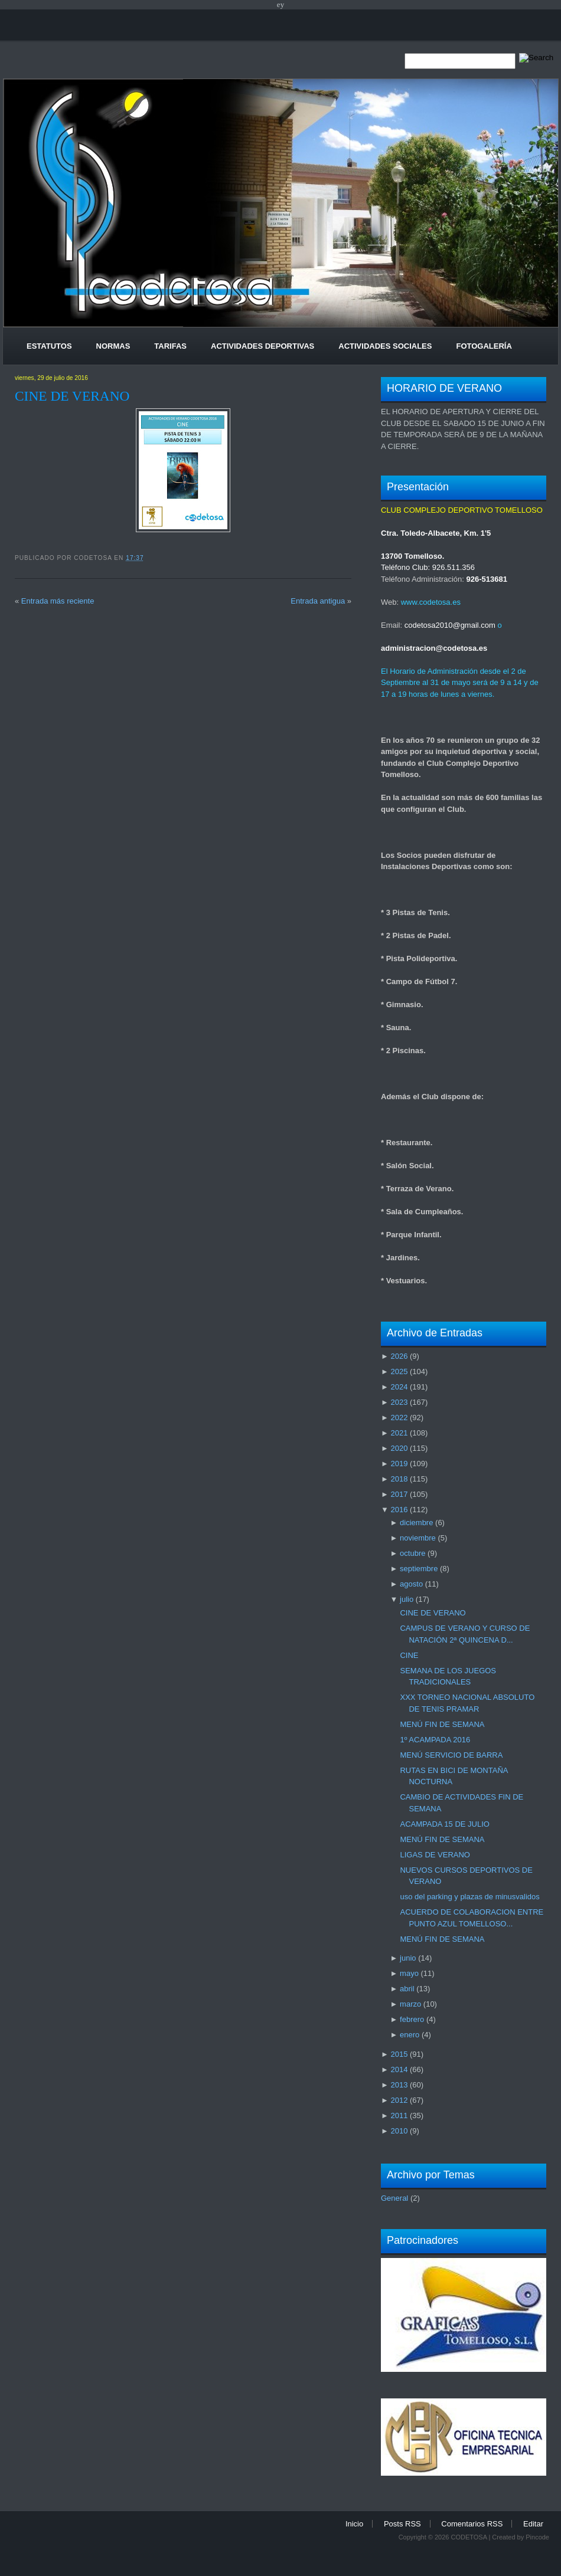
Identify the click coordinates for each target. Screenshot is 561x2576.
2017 (398, 1494)
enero (409, 2034)
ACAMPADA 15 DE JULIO (444, 1824)
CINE (409, 1655)
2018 (398, 1478)
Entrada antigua (318, 601)
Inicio (354, 2523)
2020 (398, 1448)
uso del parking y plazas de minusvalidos (469, 1896)
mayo (409, 1973)
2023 (398, 1402)
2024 (398, 1386)
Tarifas (170, 346)
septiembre (419, 1568)
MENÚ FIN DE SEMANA (442, 1724)
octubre (412, 1553)
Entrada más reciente (57, 601)
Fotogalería (483, 346)
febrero (412, 2019)
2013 (398, 2084)
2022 (398, 1417)
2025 (398, 1371)
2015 (398, 2054)
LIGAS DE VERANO (434, 1854)
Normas (113, 346)
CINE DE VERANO (72, 396)
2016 (398, 1509)
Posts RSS (402, 2523)
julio (406, 1599)
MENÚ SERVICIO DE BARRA (451, 1755)
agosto (411, 1583)
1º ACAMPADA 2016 (435, 1739)
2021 (398, 1432)
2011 (398, 2115)
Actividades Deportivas (262, 346)
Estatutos (49, 346)
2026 (398, 1356)
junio (408, 1958)
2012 (398, 2100)
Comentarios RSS (472, 2523)
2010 (398, 2130)
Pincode (537, 2537)
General (394, 2198)
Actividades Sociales (385, 346)
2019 (398, 1463)
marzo (410, 2004)
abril (407, 1988)
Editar (533, 2523)
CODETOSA (469, 2537)
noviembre (418, 1537)
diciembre (416, 1522)
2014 (398, 2069)
